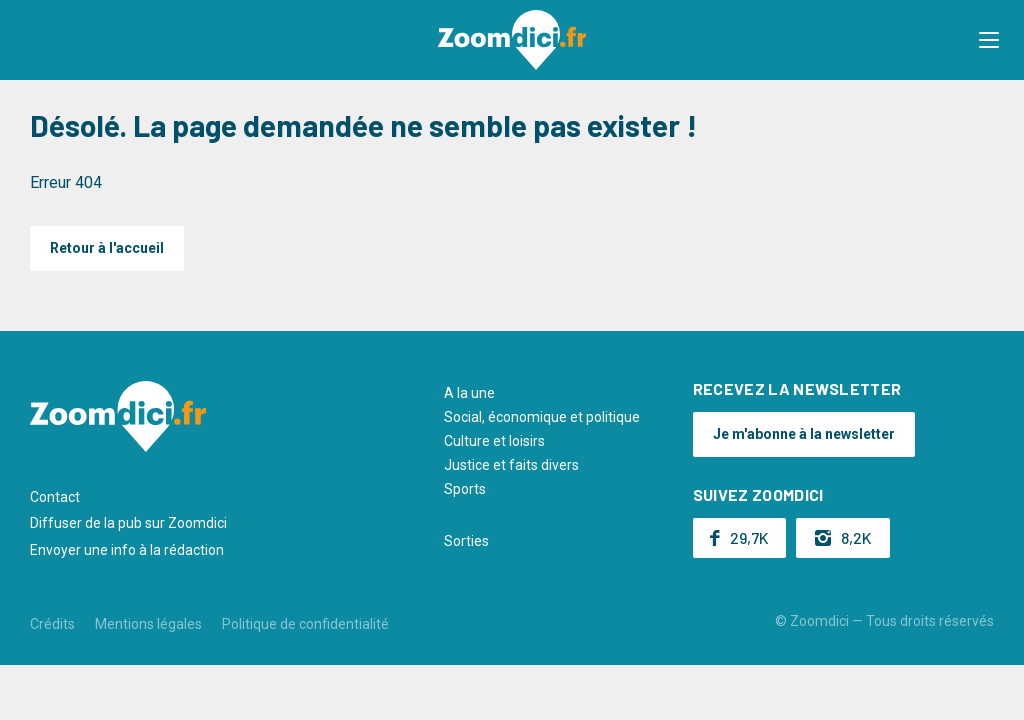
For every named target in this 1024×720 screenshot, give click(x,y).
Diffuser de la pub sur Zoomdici (128, 523)
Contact (55, 497)
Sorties (466, 541)
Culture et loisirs (494, 441)
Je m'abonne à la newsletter (804, 434)
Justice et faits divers (511, 465)
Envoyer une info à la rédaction (127, 550)
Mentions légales (148, 624)
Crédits (52, 624)
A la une (469, 393)
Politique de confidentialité (305, 624)
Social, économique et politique (542, 417)
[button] (989, 40)
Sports (465, 489)
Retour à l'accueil (107, 248)
